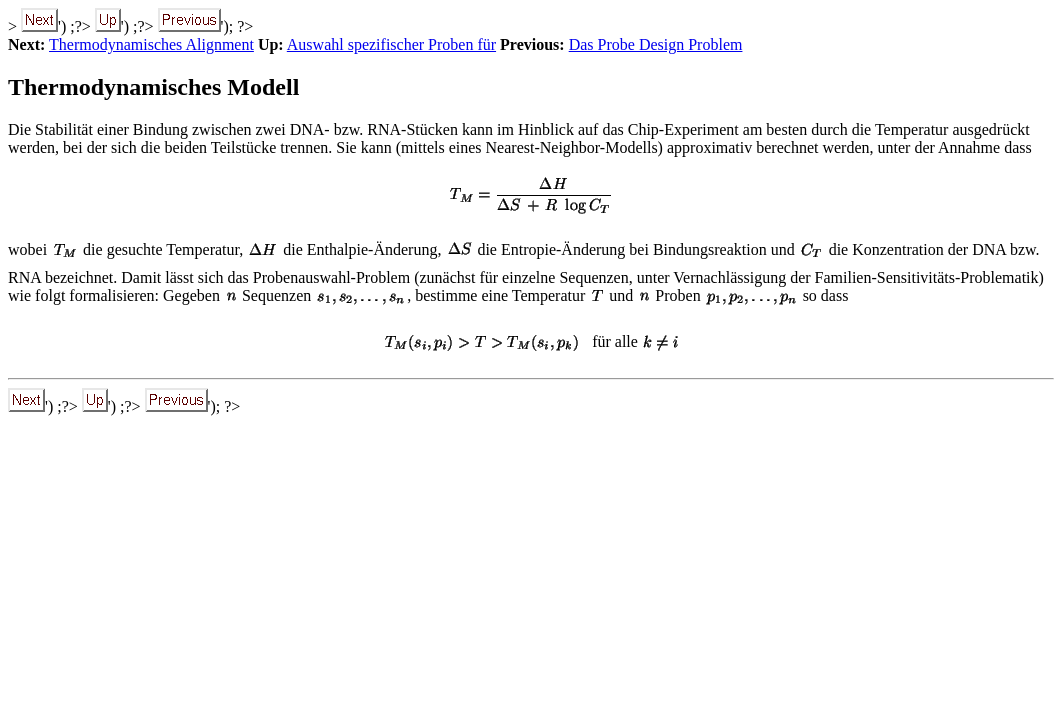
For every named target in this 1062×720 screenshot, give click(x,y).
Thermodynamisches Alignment (151, 44)
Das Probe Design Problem (656, 44)
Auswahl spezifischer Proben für (391, 44)
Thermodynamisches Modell (153, 87)
